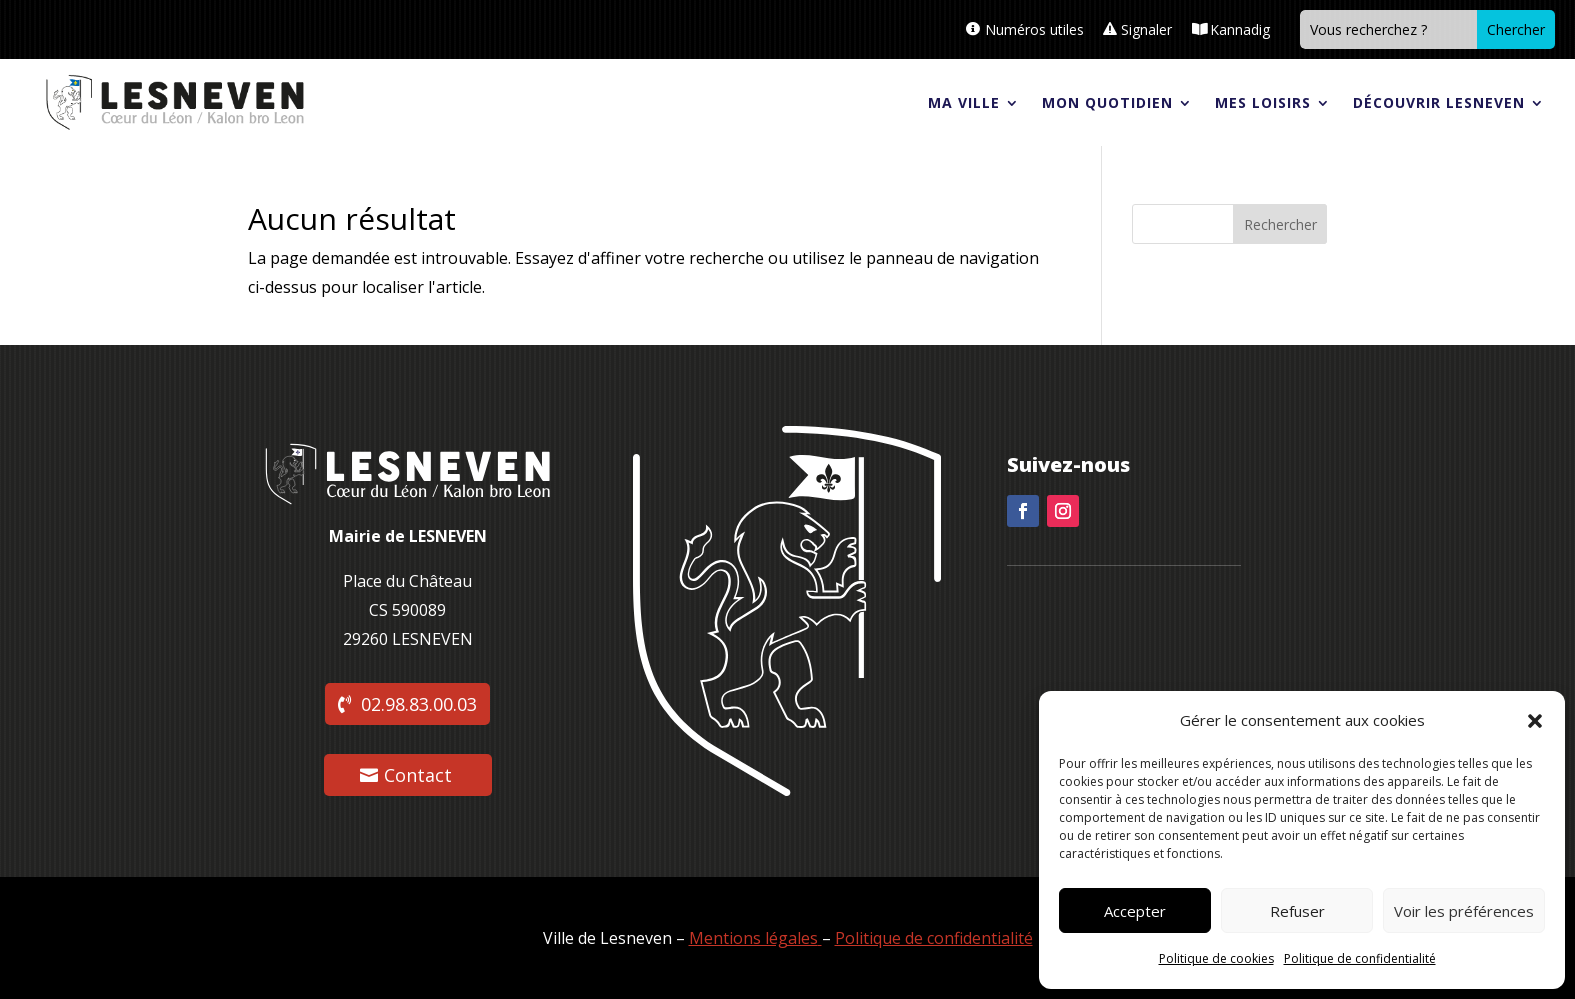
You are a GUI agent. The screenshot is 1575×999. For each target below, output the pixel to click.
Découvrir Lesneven (1439, 102)
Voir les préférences (1464, 911)
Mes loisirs (1263, 102)
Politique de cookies (1216, 958)
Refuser (1297, 911)
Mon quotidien (1107, 102)
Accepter (1135, 911)
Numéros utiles (1034, 29)
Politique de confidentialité (1360, 958)
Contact (418, 775)
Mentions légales (755, 938)
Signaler (1146, 29)
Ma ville (964, 102)
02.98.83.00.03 (419, 704)
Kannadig (1240, 29)
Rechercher (1280, 224)
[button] (1535, 721)
